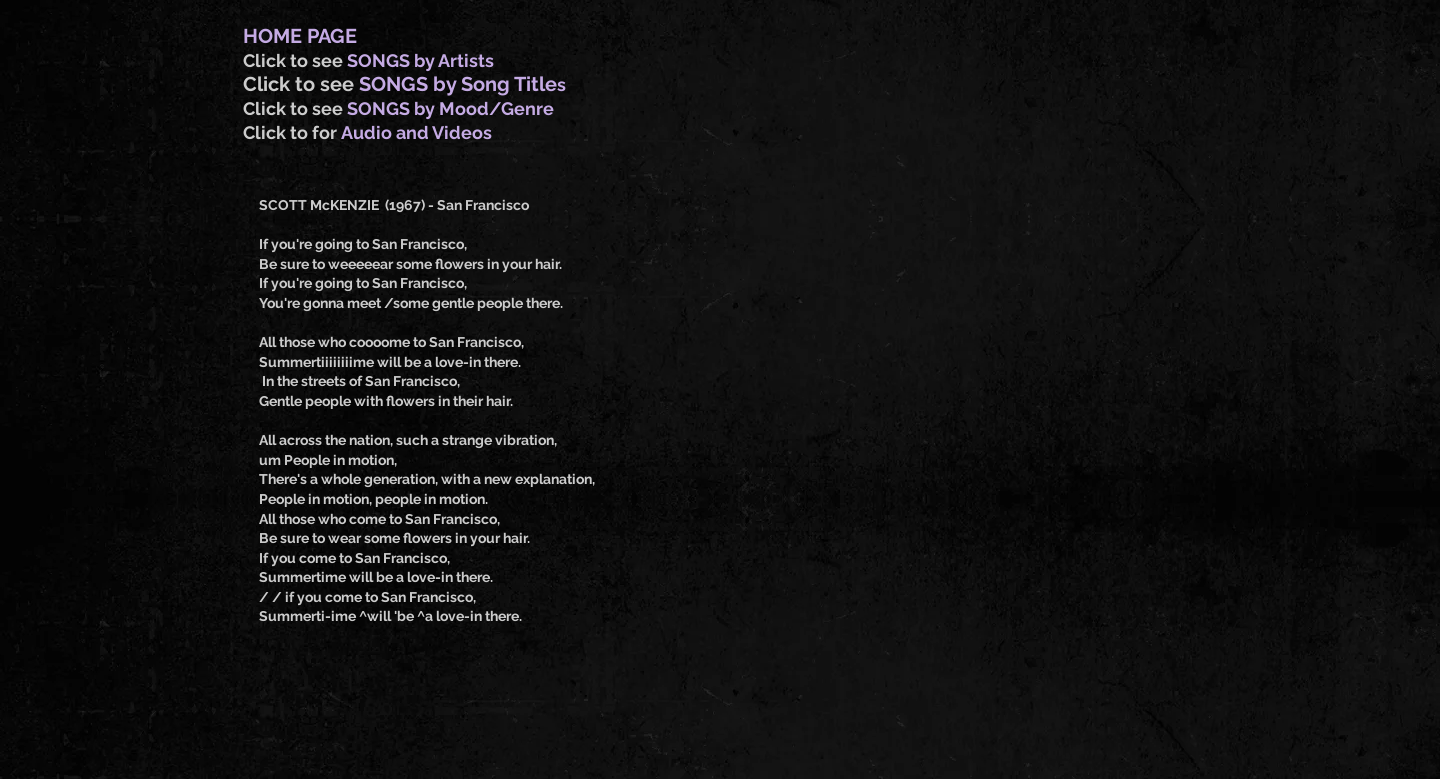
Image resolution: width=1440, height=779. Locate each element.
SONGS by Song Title (458, 84)
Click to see (295, 60)
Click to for (292, 132)
